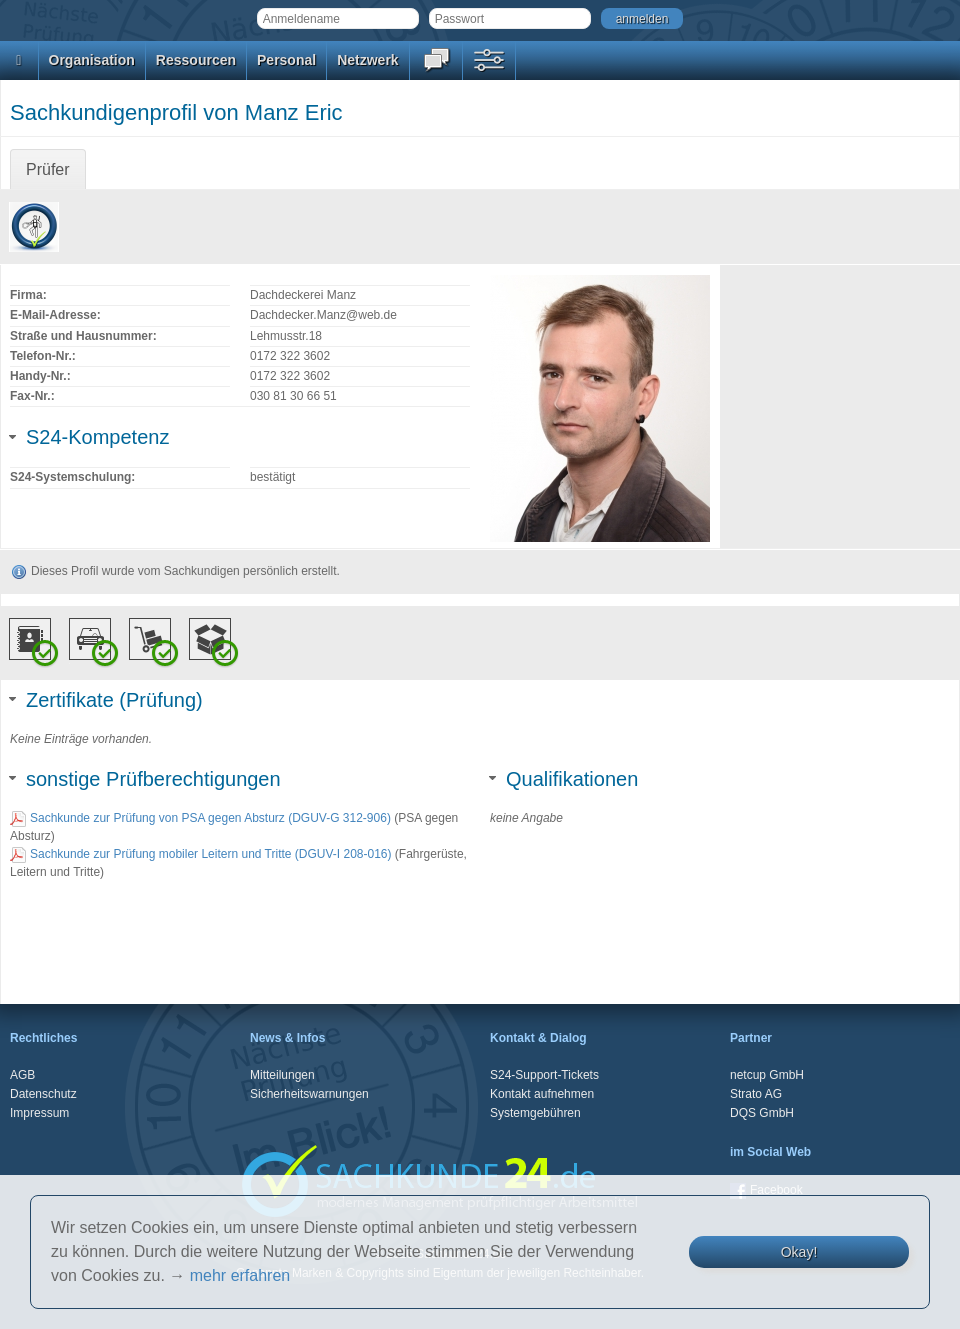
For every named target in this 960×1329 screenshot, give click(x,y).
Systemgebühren (535, 1113)
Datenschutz (43, 1094)
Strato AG (756, 1094)
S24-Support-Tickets (544, 1075)
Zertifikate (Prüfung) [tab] (106, 700)
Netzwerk (367, 60)
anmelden (642, 19)
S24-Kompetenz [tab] (89, 437)
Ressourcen (196, 60)
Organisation (92, 60)
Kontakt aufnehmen (542, 1094)
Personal (286, 60)
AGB (22, 1075)
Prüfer (48, 169)
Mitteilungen (282, 1075)
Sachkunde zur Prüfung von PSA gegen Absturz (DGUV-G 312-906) (200, 818)
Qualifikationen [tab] (564, 779)
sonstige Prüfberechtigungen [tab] (145, 779)
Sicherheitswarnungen (309, 1094)
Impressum (39, 1113)
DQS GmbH (762, 1113)
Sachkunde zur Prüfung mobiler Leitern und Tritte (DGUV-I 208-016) (201, 854)
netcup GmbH (767, 1075)
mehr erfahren (240, 1275)
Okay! (799, 1252)
